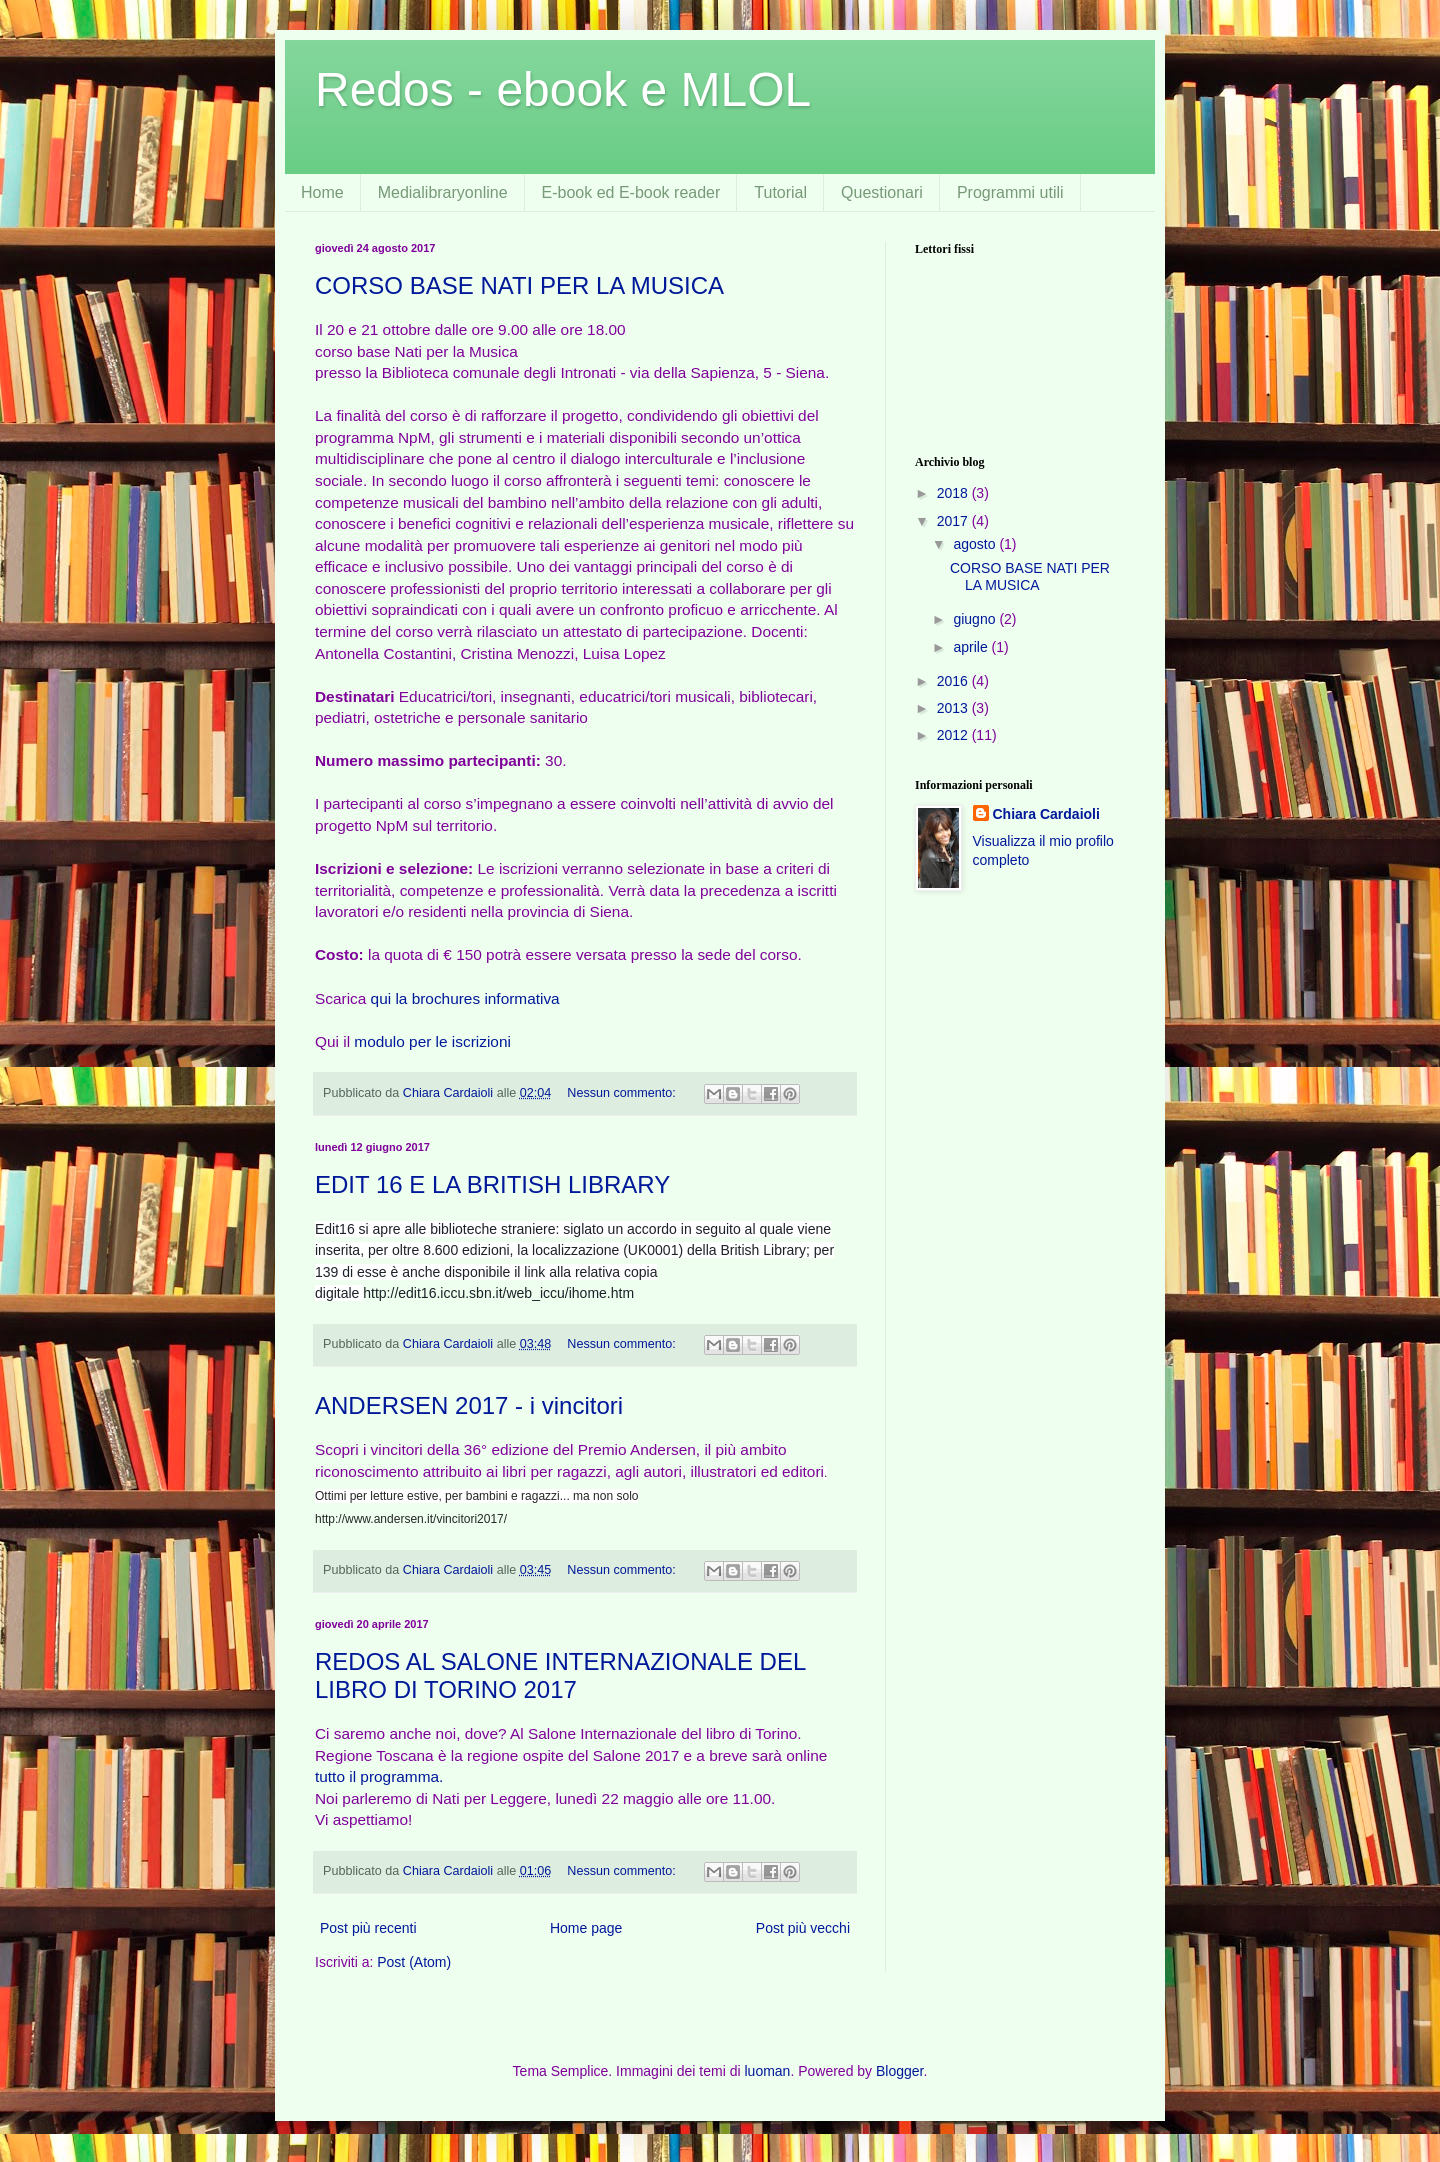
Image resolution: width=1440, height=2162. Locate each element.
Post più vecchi (803, 1928)
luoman (767, 2071)
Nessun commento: (623, 1093)
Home (322, 192)
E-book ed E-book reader (631, 192)
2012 (954, 735)
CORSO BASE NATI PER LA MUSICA (519, 285)
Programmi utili (1010, 192)
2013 (954, 708)
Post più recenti (368, 1928)
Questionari (882, 192)
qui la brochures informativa (465, 998)
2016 (954, 681)
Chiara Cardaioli (1046, 814)
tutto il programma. (379, 1776)
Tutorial (780, 192)
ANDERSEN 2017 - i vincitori (469, 1405)
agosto (976, 544)
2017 (954, 521)
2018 (954, 493)
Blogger (899, 2071)
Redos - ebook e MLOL (563, 89)
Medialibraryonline (443, 192)
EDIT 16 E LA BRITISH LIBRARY (492, 1184)
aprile (972, 647)
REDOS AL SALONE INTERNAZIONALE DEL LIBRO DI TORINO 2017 (560, 1675)
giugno (976, 619)
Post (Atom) (414, 1962)
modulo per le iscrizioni (432, 1041)
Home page (586, 1928)
